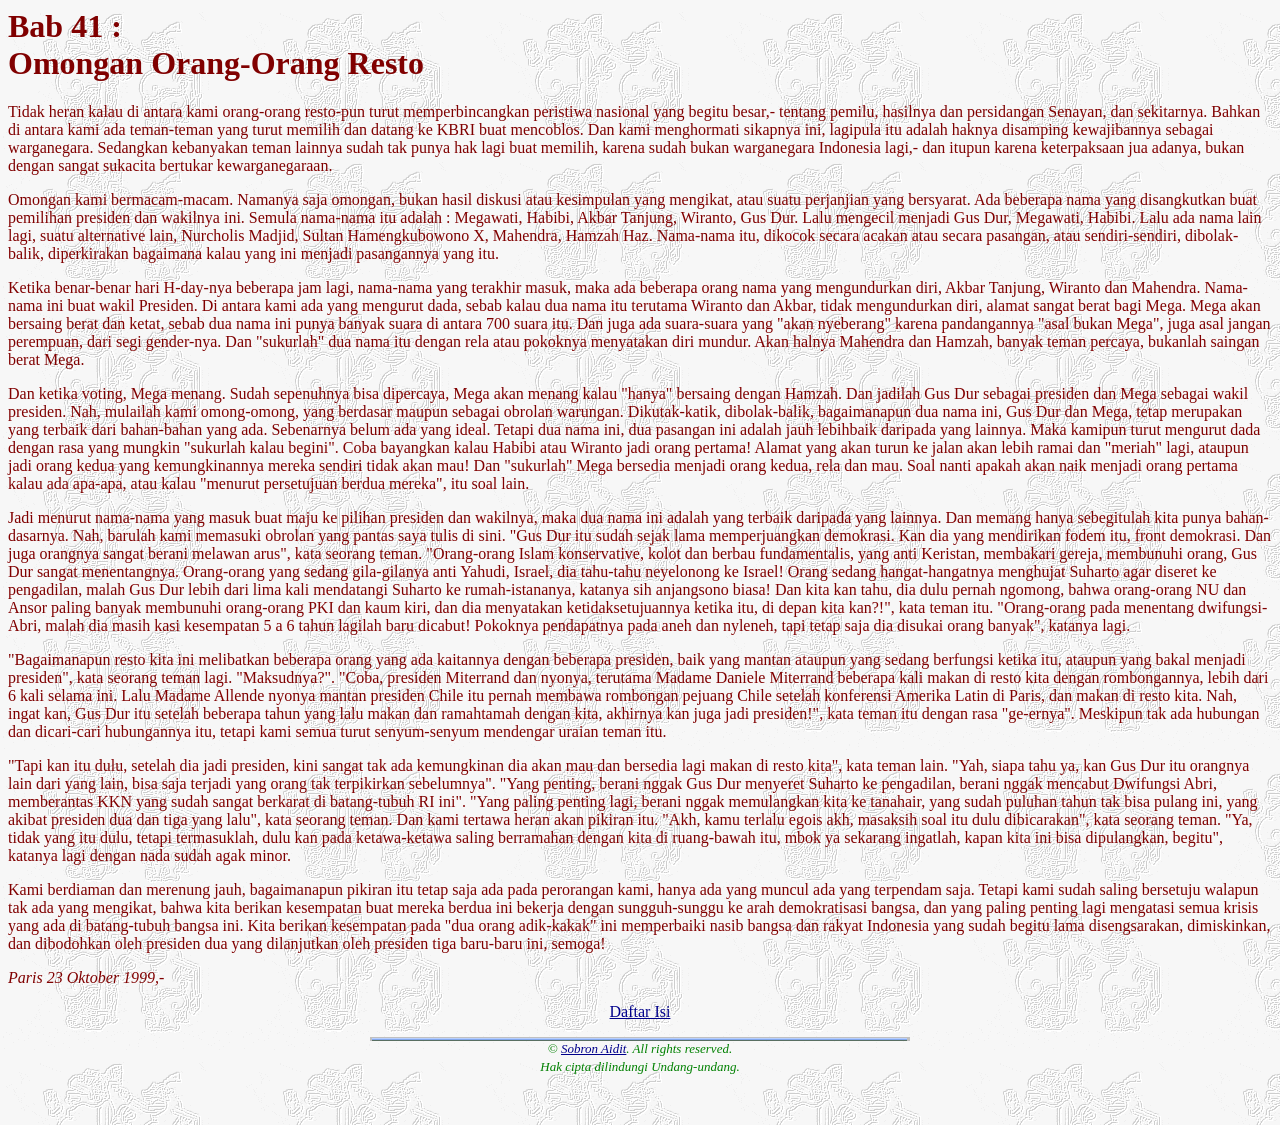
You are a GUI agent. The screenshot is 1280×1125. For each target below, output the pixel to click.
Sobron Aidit (593, 1048)
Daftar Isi (640, 1011)
